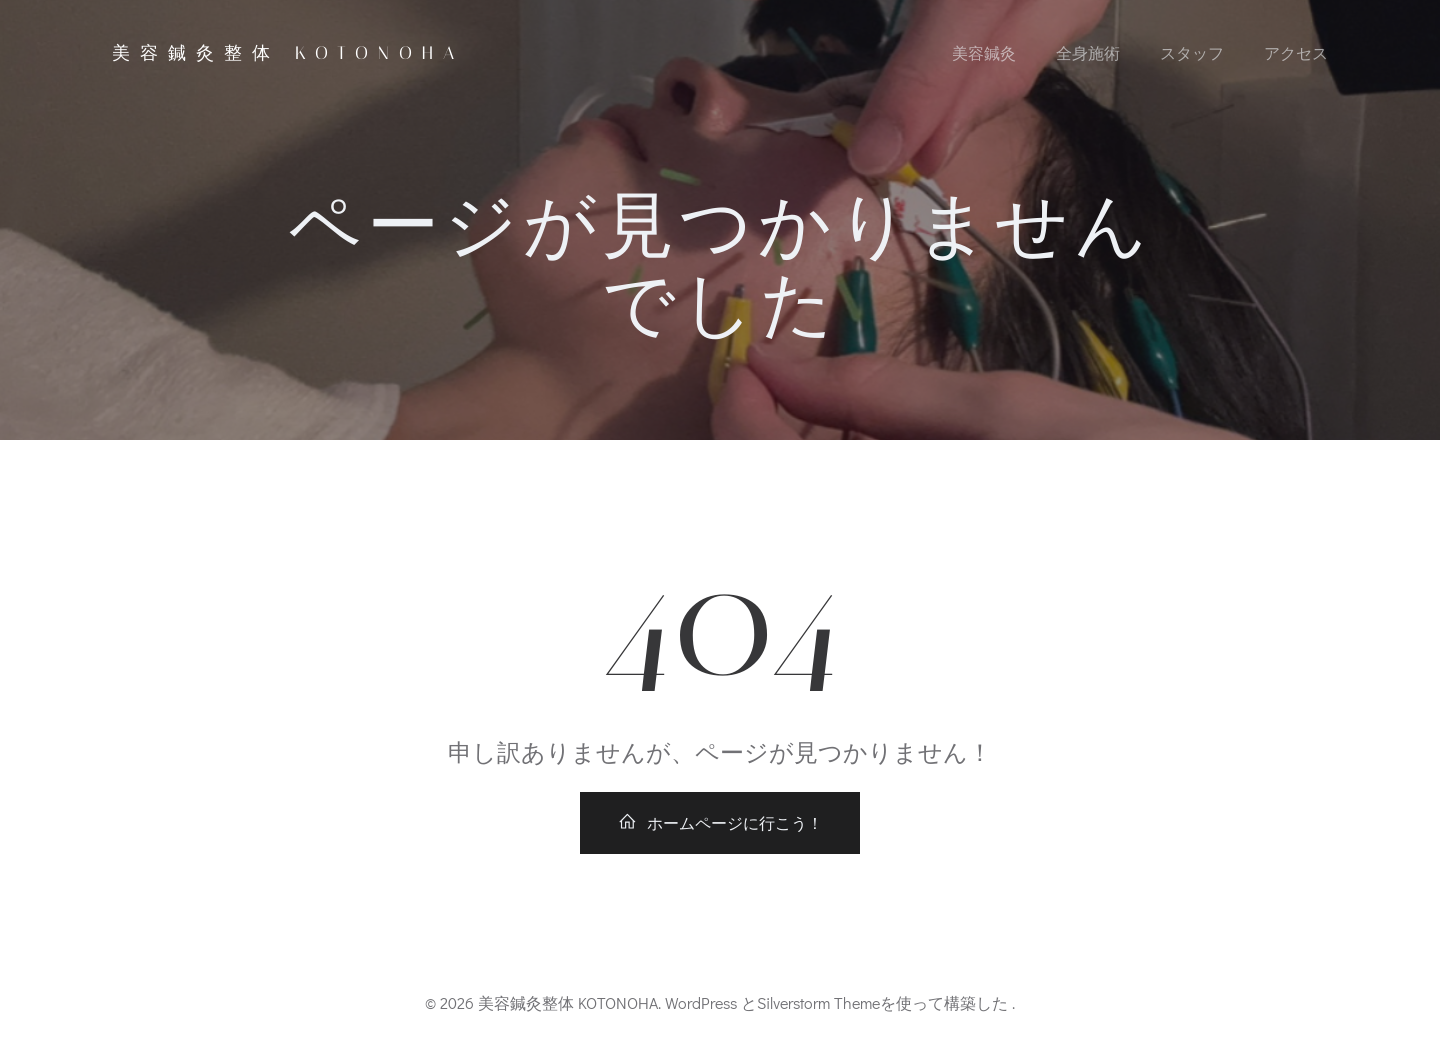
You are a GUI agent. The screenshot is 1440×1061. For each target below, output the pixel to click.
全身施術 (1088, 52)
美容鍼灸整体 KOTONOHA (288, 53)
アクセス (1296, 52)
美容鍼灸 (984, 52)
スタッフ (1192, 52)
